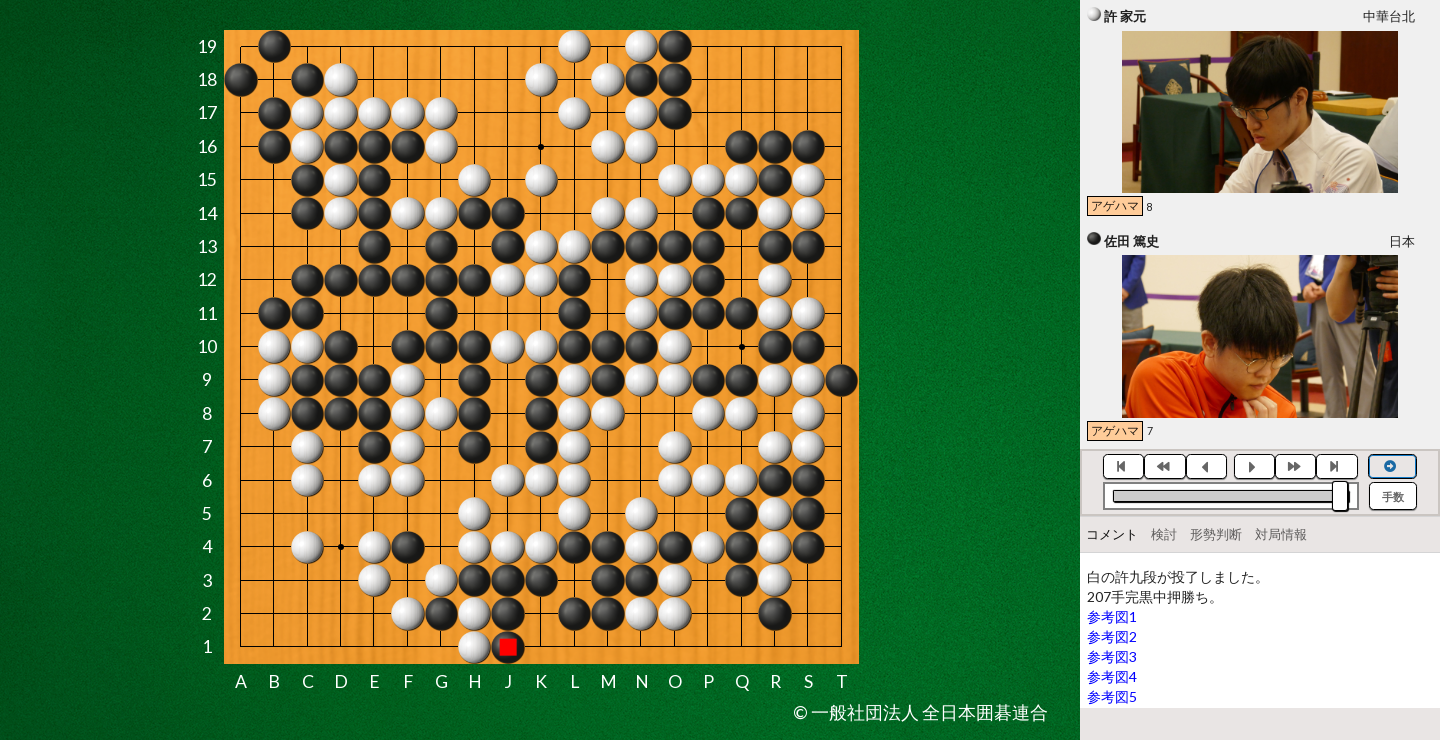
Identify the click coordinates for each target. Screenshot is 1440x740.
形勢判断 (1216, 534)
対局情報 (1281, 534)
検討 (1164, 534)
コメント (1112, 534)
